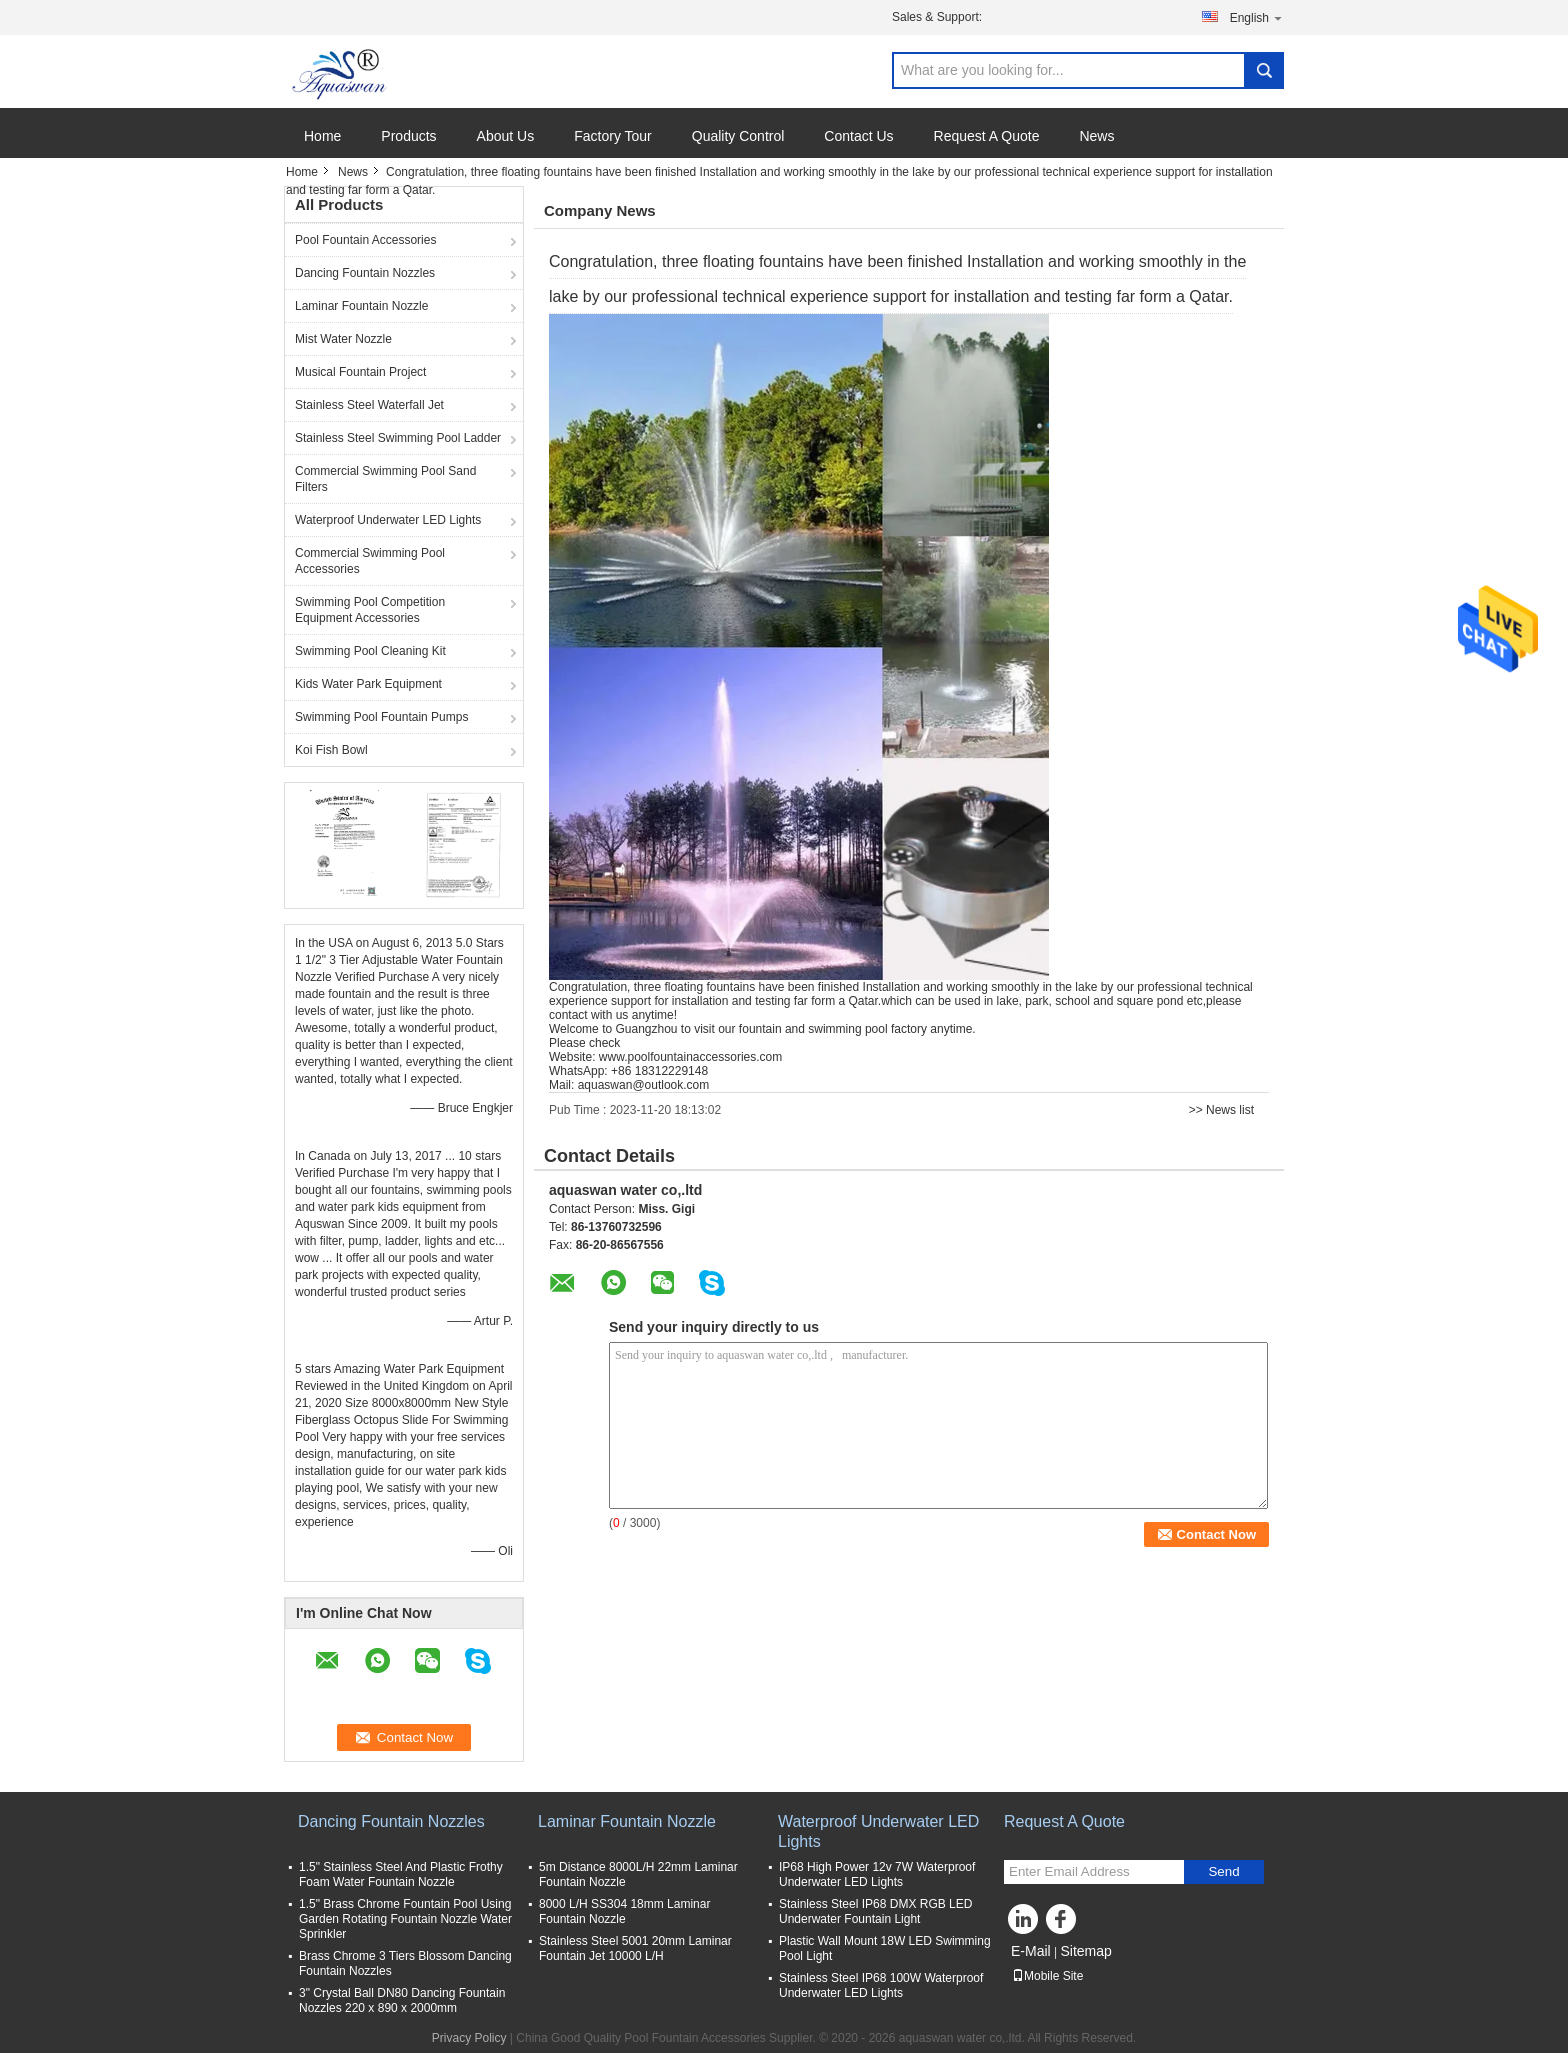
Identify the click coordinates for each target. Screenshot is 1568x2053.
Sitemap (1085, 1951)
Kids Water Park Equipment (368, 684)
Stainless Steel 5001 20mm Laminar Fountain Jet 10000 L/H (635, 1948)
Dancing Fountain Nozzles (365, 273)
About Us (506, 136)
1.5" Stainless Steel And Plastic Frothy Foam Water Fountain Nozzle (401, 1874)
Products (408, 136)
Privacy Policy (469, 2038)
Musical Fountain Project (360, 372)
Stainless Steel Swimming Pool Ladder (398, 438)
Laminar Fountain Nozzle (361, 306)
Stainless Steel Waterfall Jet (369, 405)
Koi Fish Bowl (331, 750)
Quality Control (738, 136)
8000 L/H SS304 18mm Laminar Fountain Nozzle (624, 1911)
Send (1223, 1871)
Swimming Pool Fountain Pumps (381, 717)
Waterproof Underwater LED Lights (388, 520)
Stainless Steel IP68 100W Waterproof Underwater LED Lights (881, 1985)
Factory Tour (613, 136)
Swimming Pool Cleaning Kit (370, 651)
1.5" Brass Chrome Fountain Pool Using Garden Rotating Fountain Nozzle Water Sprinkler (405, 1919)
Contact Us (858, 136)
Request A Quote (987, 136)
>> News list (1221, 1110)
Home (322, 136)
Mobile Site (1047, 1976)
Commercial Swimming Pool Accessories (370, 561)
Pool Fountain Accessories (365, 240)
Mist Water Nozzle (343, 339)
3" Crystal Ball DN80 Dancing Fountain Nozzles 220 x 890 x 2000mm (402, 2000)
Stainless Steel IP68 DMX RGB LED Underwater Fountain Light (875, 1911)
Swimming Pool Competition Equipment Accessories (370, 610)
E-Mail (1031, 1951)
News (1096, 136)
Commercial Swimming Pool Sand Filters (385, 479)
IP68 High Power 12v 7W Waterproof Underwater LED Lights (877, 1874)
